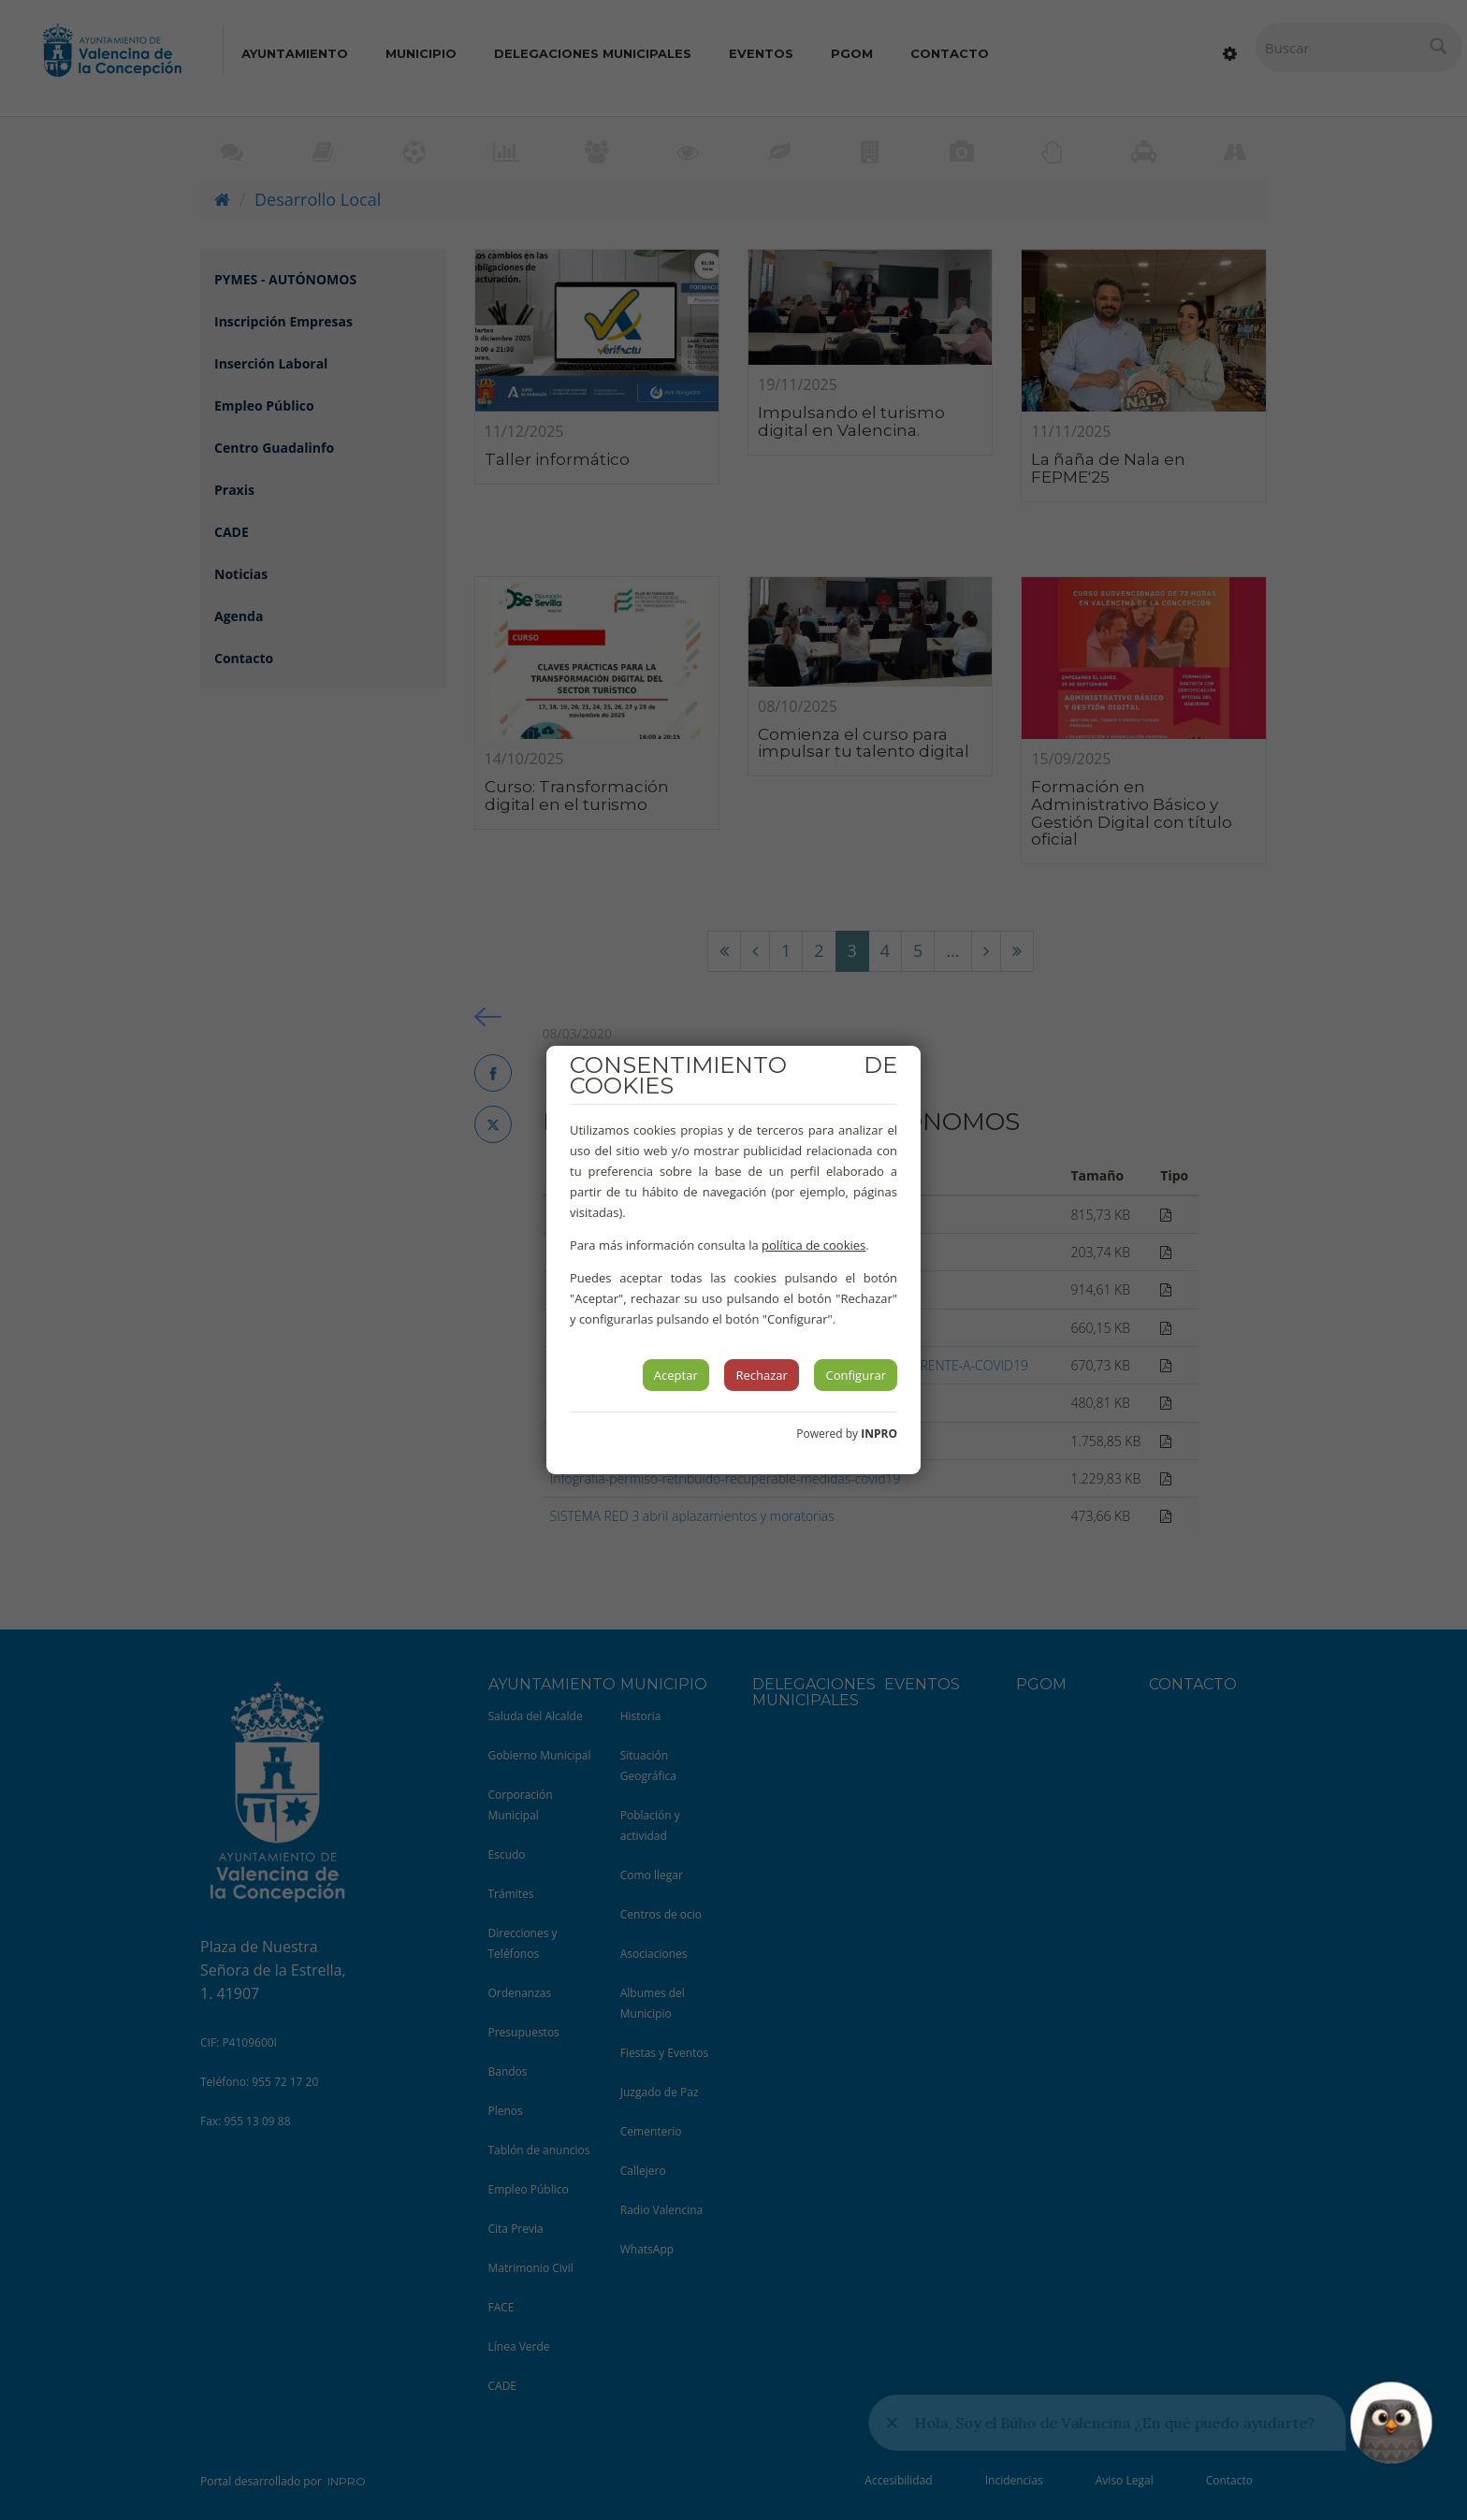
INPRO (879, 1433)
